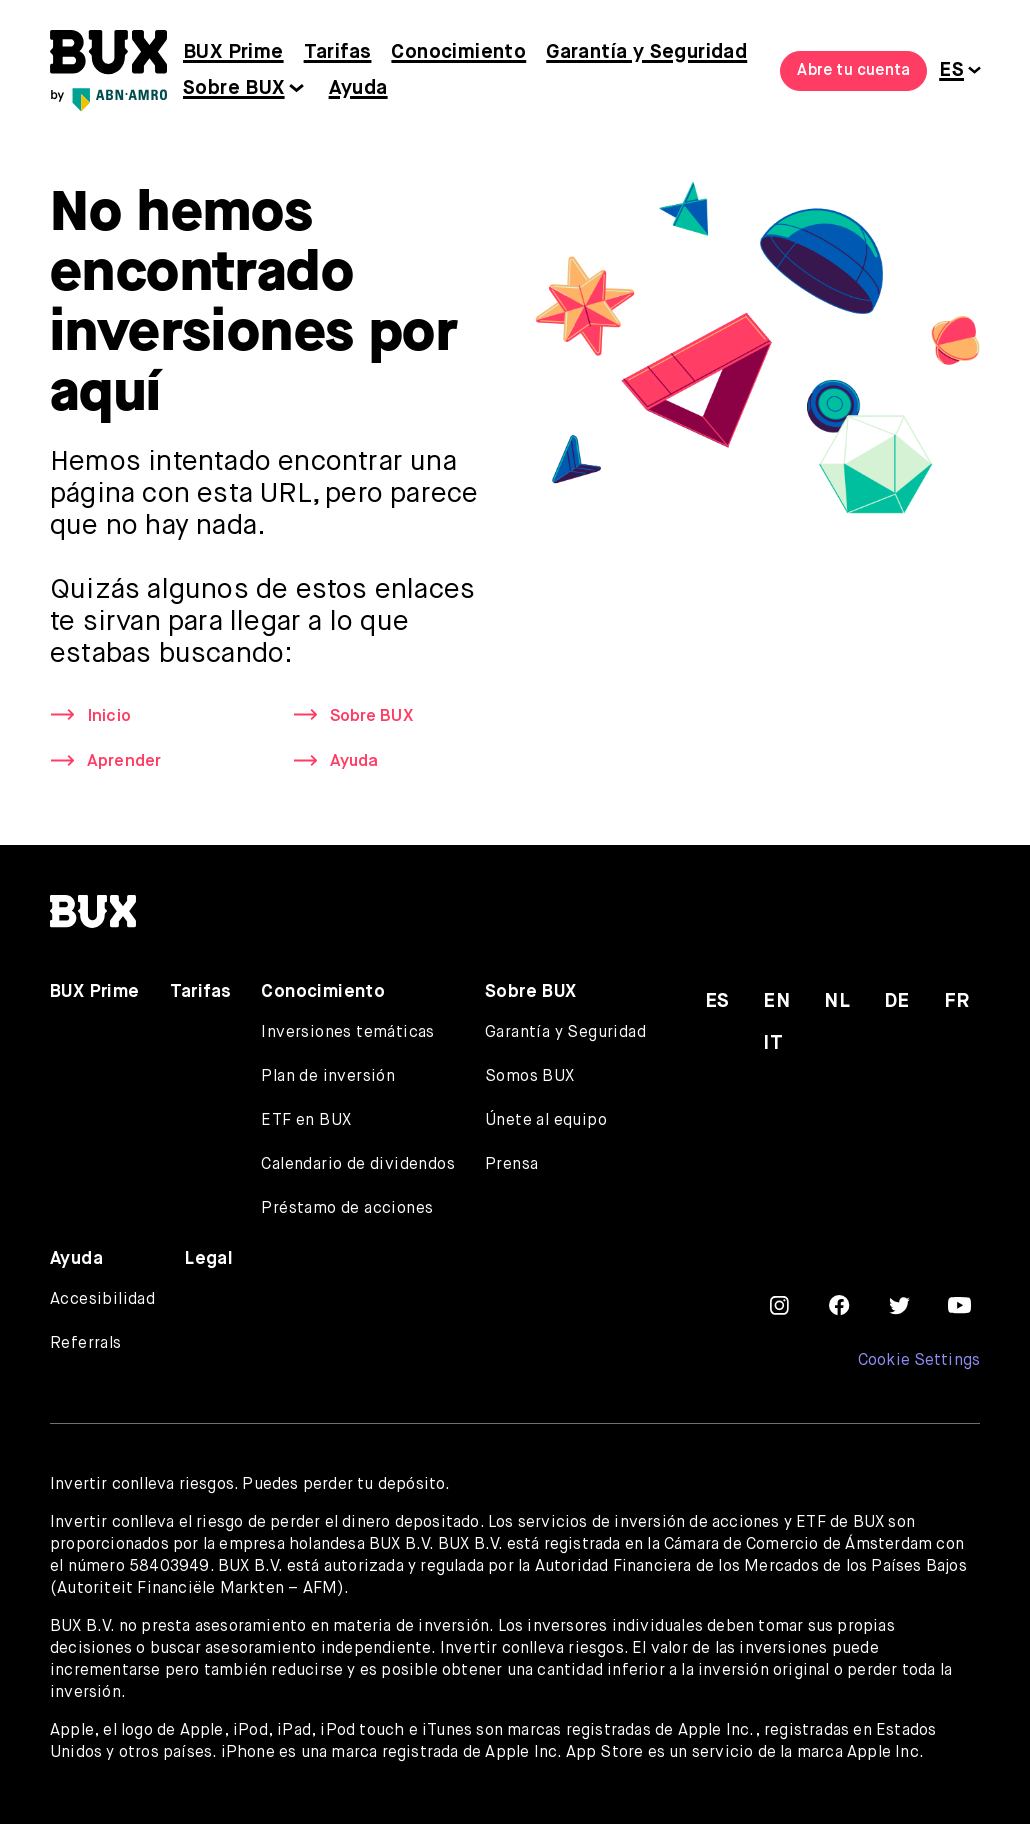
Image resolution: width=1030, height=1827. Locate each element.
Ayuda (358, 88)
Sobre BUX (234, 88)
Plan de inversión (328, 1080)
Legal (209, 1262)
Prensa (511, 1168)
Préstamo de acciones (347, 1212)
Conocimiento (458, 52)
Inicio (110, 717)
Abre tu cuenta (853, 71)
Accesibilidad (102, 1303)
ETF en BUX (306, 1124)
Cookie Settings (918, 1364)
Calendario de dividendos (358, 1168)
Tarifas (338, 52)
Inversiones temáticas (347, 1036)
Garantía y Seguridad (646, 52)
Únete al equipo (546, 1124)
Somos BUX (530, 1080)
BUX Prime (233, 52)
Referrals (86, 1347)
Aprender (126, 764)
